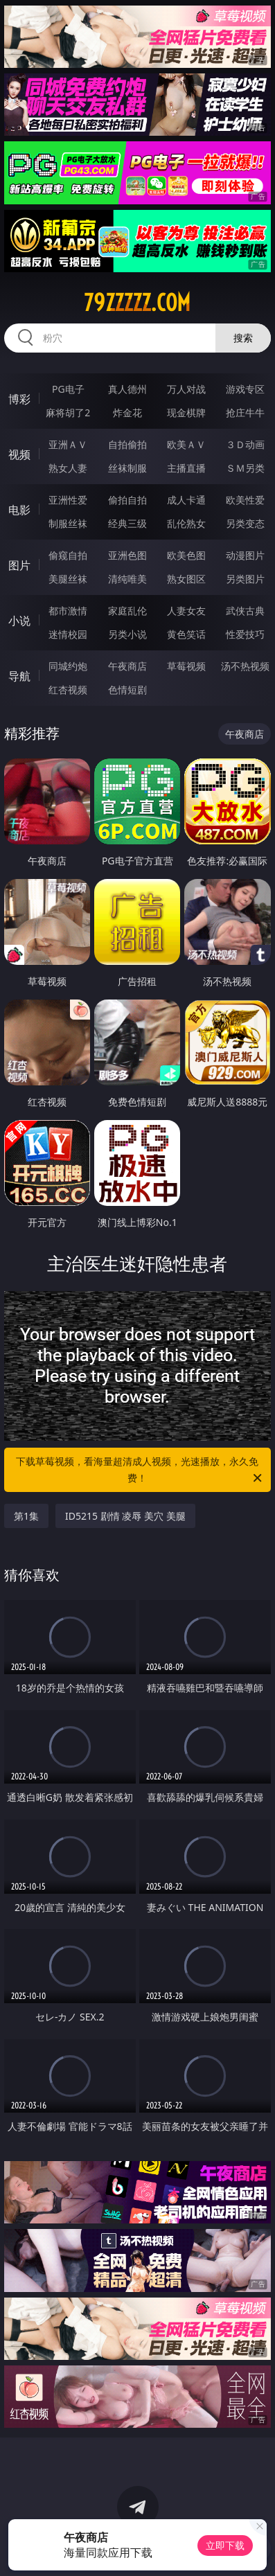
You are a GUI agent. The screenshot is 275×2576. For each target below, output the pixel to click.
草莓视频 (186, 666)
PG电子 (68, 389)
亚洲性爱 (67, 499)
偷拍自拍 (127, 499)
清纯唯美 (127, 578)
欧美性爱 (245, 499)
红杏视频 (67, 689)
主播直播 (186, 467)
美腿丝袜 (67, 578)
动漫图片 (245, 555)
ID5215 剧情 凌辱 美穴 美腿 (125, 1515)
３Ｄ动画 (245, 444)
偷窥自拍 (67, 555)
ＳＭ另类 (245, 467)
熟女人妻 (67, 467)
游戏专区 (245, 389)
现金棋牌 (186, 412)
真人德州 (127, 389)
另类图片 (245, 578)
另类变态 (245, 523)
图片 (19, 565)
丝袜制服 (127, 467)
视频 (19, 454)
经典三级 (127, 523)
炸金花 (127, 412)
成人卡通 (186, 499)
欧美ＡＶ (186, 444)
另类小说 (127, 634)
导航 (19, 676)
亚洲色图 (127, 555)
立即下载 (225, 2545)
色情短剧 (127, 689)
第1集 (26, 1515)
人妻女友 (186, 610)
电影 (19, 509)
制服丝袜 (67, 523)
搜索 (243, 337)
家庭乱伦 (127, 610)
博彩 (19, 399)
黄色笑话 (186, 634)
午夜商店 (127, 666)
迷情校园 (67, 634)
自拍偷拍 (127, 444)
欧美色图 (186, 555)
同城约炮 (67, 666)
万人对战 (186, 389)
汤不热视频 (245, 666)
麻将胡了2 (68, 412)
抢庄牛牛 (245, 412)
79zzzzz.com (137, 303)
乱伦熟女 (186, 523)
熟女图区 (186, 578)
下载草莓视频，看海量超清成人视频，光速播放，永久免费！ (140, 1470)
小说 (19, 620)
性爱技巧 (245, 634)
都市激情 (67, 610)
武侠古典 (245, 610)
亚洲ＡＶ (67, 444)
